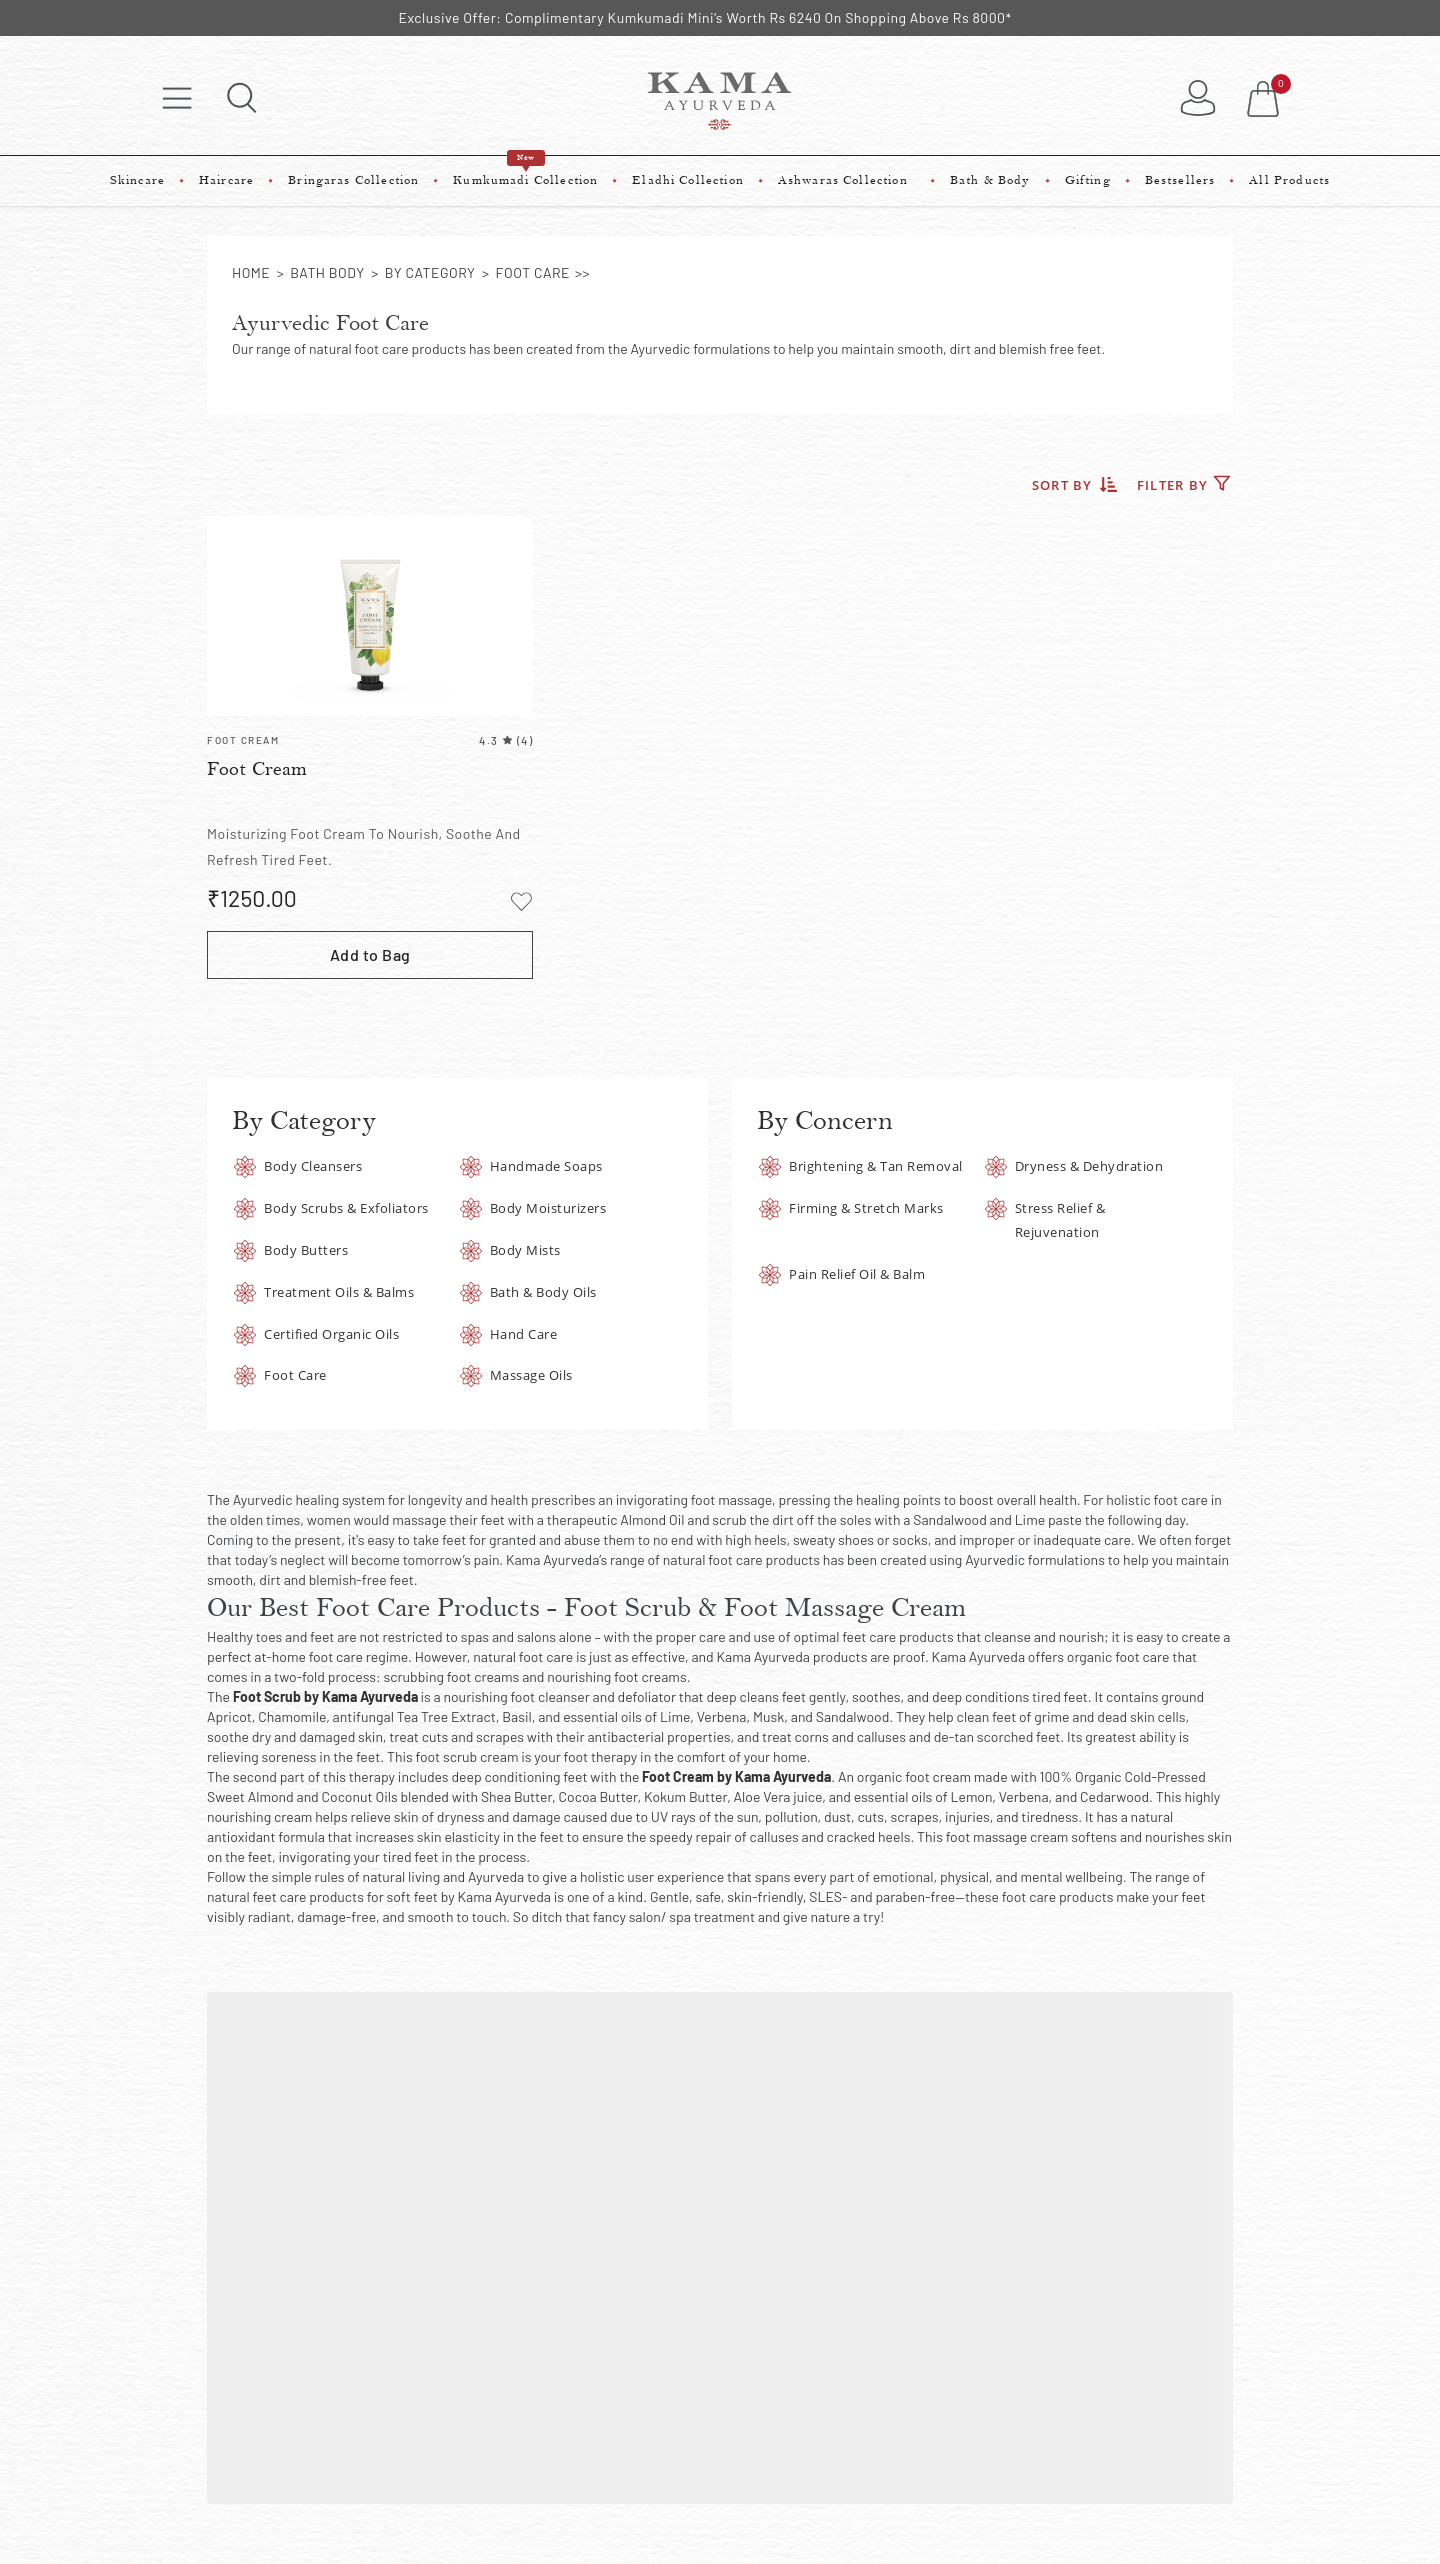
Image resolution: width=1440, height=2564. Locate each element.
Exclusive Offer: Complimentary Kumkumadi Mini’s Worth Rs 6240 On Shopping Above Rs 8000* (704, 17)
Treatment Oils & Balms (339, 1292)
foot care (533, 272)
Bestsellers (1180, 180)
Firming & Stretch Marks (866, 1208)
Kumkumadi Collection (525, 172)
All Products (1289, 180)
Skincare (137, 180)
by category (430, 272)
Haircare (226, 180)
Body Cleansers (313, 1166)
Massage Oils (531, 1375)
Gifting (1088, 180)
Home (251, 272)
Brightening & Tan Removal (876, 1166)
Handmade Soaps (546, 1166)
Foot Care (295, 1375)
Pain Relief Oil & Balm (857, 1274)
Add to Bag (370, 954)
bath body (327, 272)
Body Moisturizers (548, 1208)
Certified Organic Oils (331, 1334)
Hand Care (524, 1334)
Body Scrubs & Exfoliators (346, 1208)
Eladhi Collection (688, 180)
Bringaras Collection (353, 180)
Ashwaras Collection (847, 180)
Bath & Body (990, 180)
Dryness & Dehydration (1089, 1166)
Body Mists (525, 1250)
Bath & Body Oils (543, 1292)
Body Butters (306, 1250)
